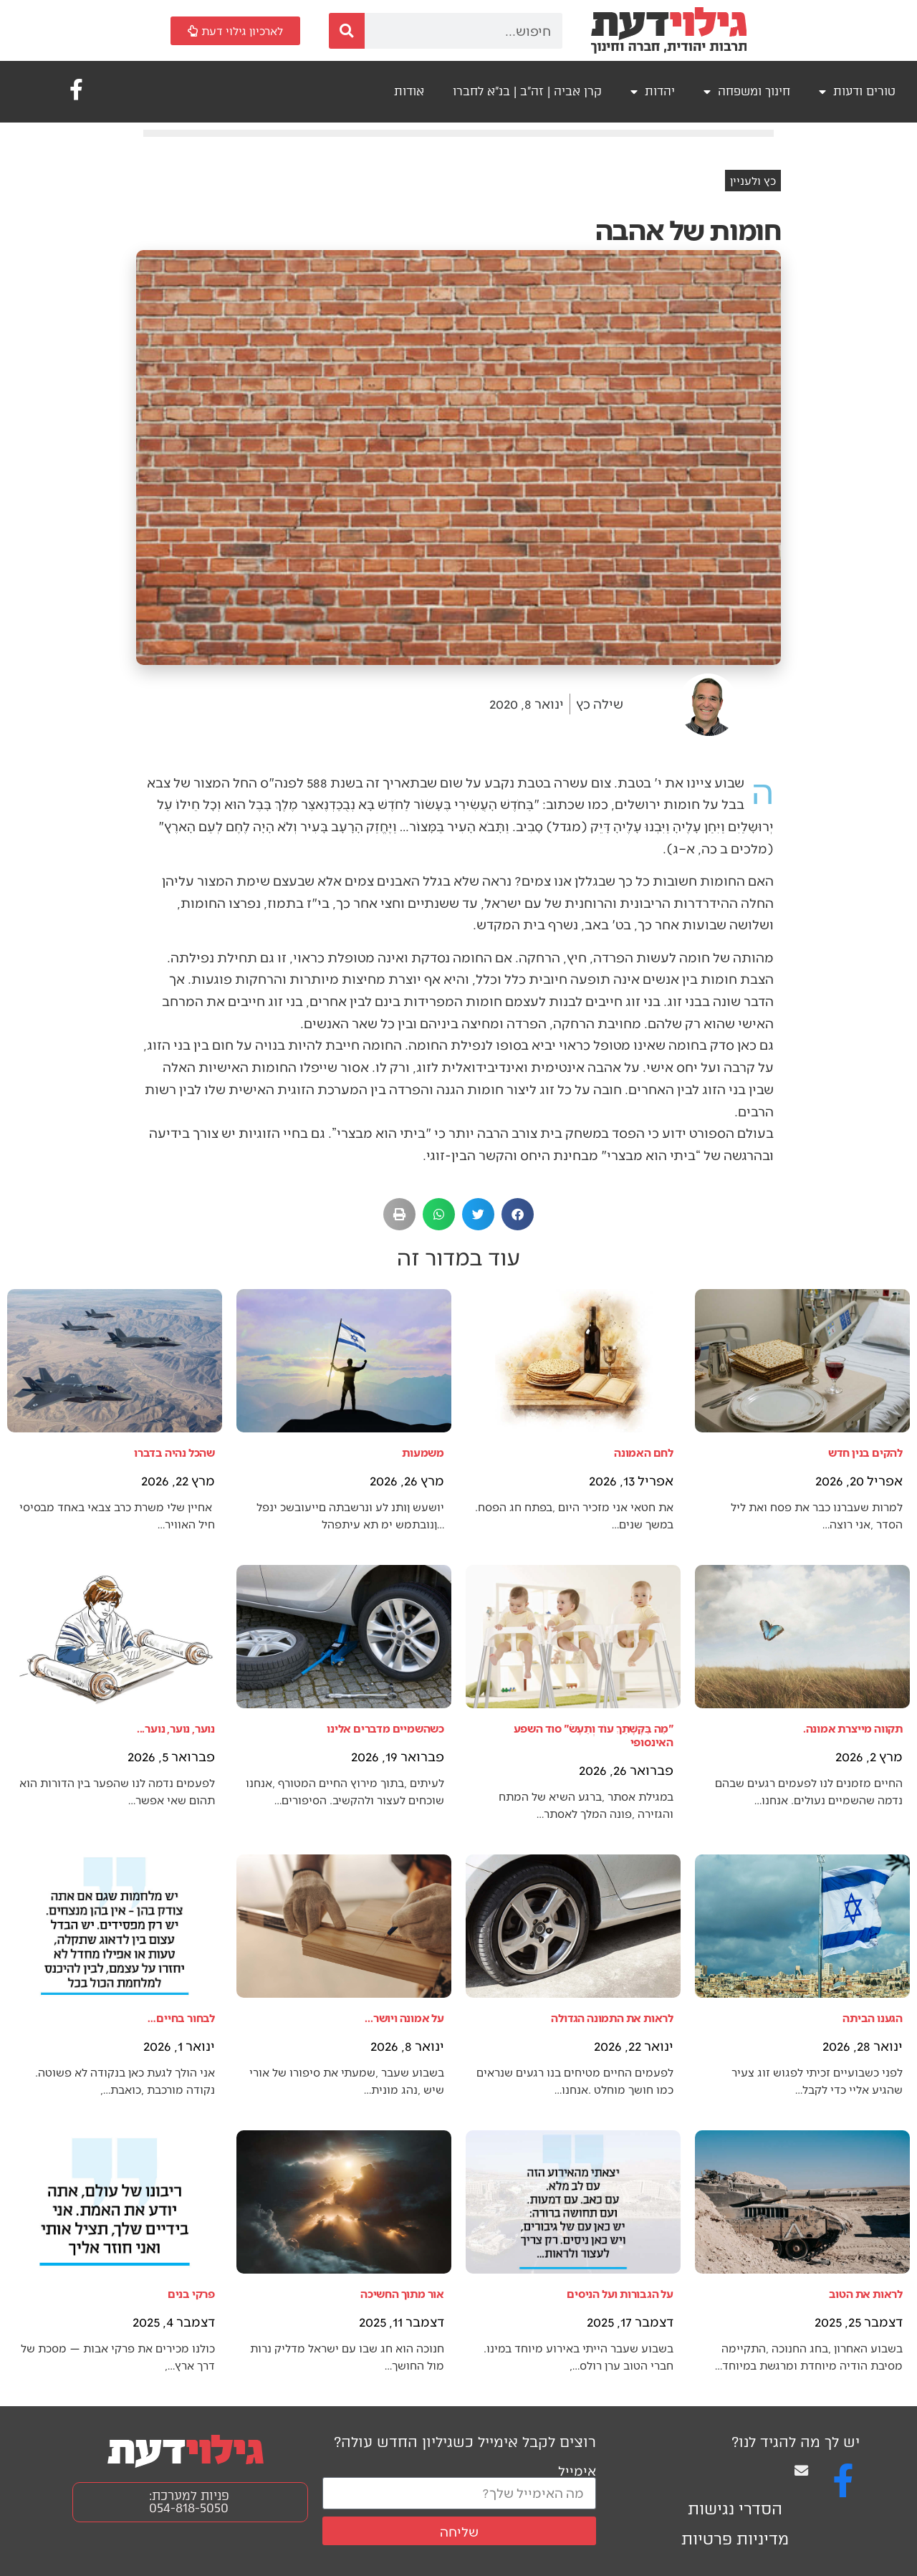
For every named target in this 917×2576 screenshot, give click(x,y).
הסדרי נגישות (735, 2509)
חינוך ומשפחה (747, 92)
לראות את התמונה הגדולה (612, 2017)
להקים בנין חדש (865, 1452)
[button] (517, 1214)
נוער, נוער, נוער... (176, 1728)
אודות (409, 91)
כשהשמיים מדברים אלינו (385, 1728)
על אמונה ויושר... (404, 2017)
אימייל (577, 2470)
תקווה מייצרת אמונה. (853, 1728)
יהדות (652, 92)
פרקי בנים (191, 2293)
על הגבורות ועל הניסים (620, 2293)
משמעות (423, 1452)
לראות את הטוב (866, 2293)
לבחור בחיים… (181, 2017)
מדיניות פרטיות (735, 2539)
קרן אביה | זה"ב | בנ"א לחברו (527, 91)
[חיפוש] (347, 31)
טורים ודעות (857, 92)
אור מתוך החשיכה (402, 2293)
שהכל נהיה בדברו (174, 1452)
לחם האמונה (643, 1452)
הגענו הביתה (872, 2017)
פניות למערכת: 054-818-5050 (189, 2502)
